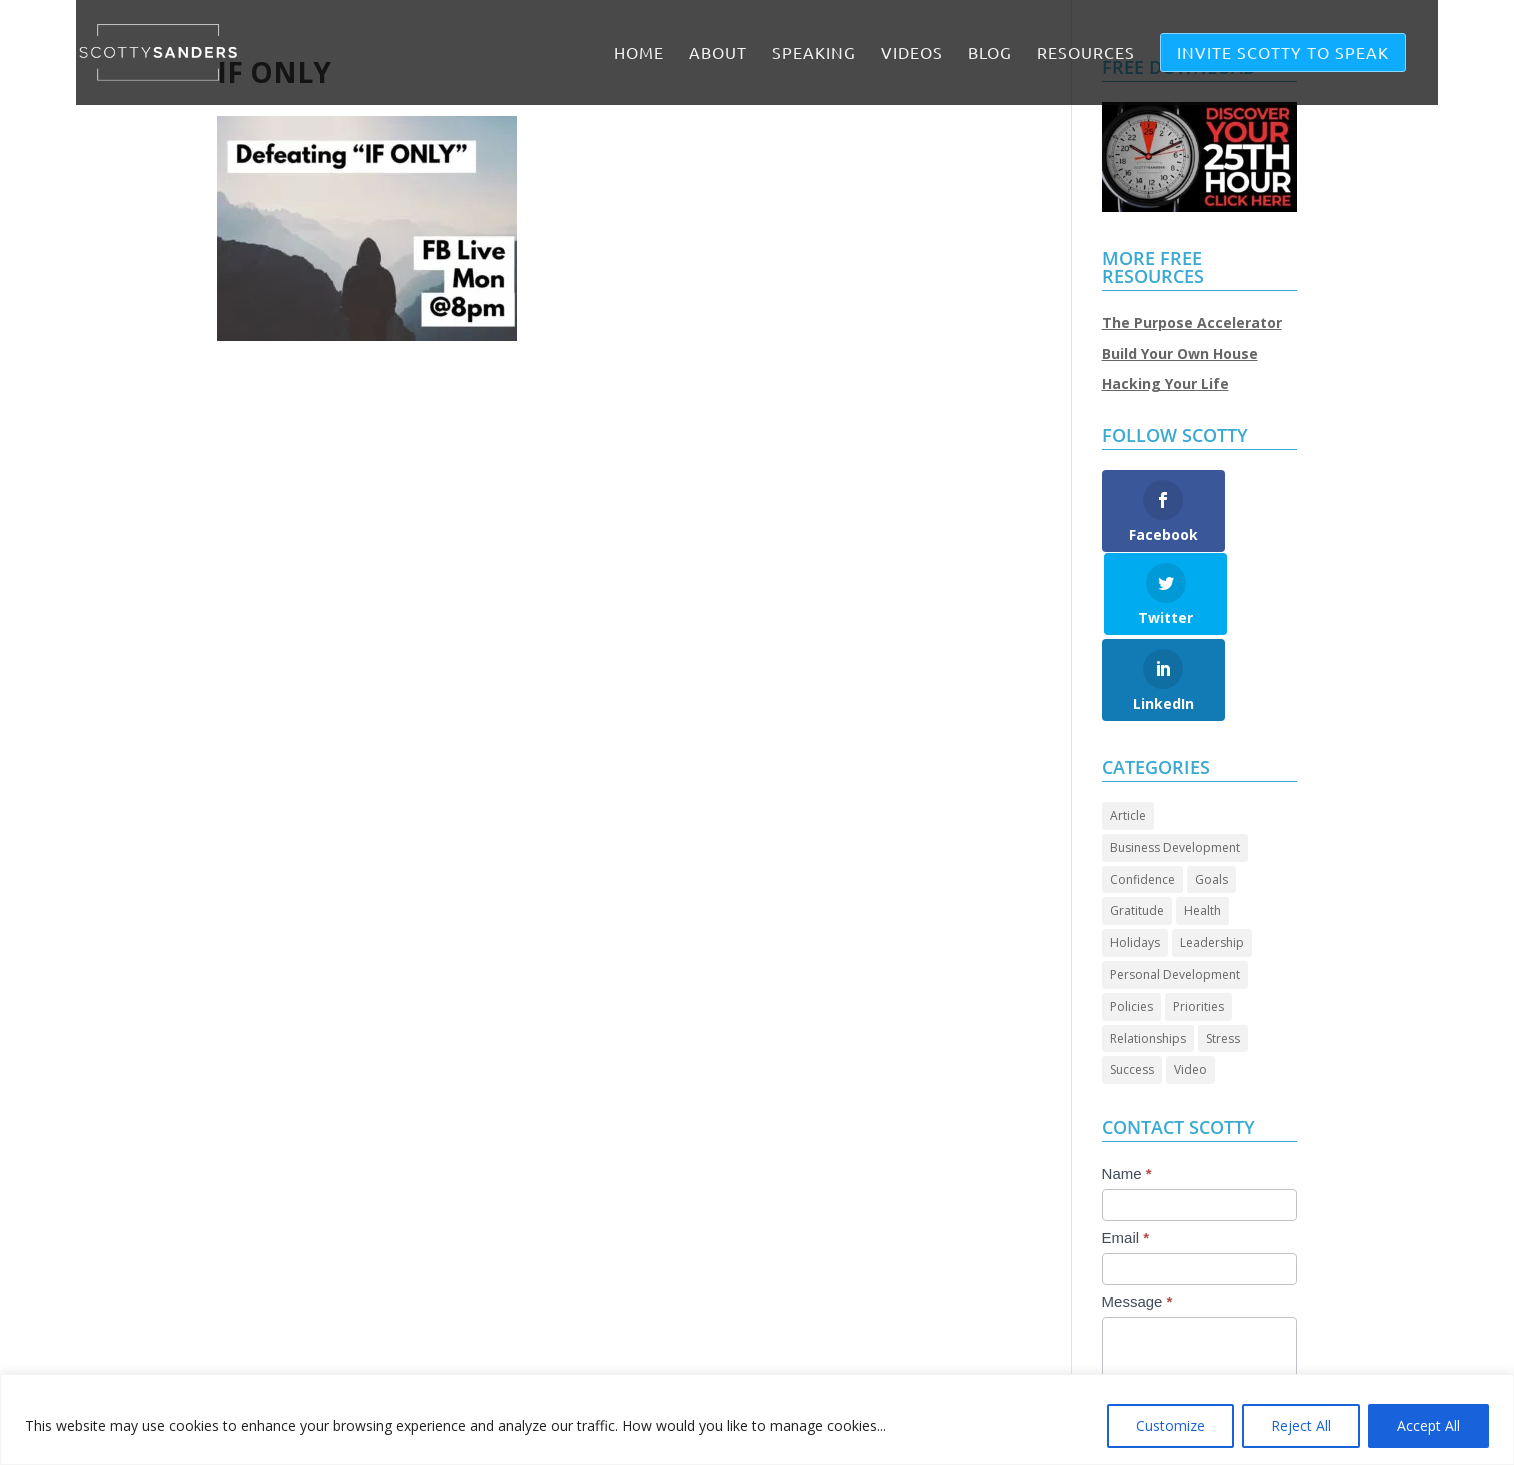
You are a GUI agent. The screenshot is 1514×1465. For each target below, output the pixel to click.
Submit (1146, 1362)
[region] (757, 1419)
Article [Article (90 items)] (1128, 732)
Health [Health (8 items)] (1202, 827)
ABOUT (718, 53)
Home (639, 53)
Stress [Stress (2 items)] (1223, 955)
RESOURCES (1086, 53)
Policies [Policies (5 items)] (1131, 923)
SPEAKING (814, 53)
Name (1127, 1090)
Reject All (1301, 1425)
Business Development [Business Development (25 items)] (1175, 764)
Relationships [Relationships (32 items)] (1148, 955)
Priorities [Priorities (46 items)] (1198, 923)
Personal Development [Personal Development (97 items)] (1175, 891)
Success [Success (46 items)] (1132, 986)
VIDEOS (912, 53)
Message (1137, 1218)
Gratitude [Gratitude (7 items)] (1137, 827)
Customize (1170, 1425)
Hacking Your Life (1165, 383)
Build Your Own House (1180, 353)
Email (1126, 1154)
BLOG (990, 53)
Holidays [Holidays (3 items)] (1135, 859)
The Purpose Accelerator (1192, 322)
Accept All (1428, 1425)
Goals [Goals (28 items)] (1211, 796)
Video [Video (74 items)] (1190, 986)
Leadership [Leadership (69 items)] (1212, 859)
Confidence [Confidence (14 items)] (1142, 796)
